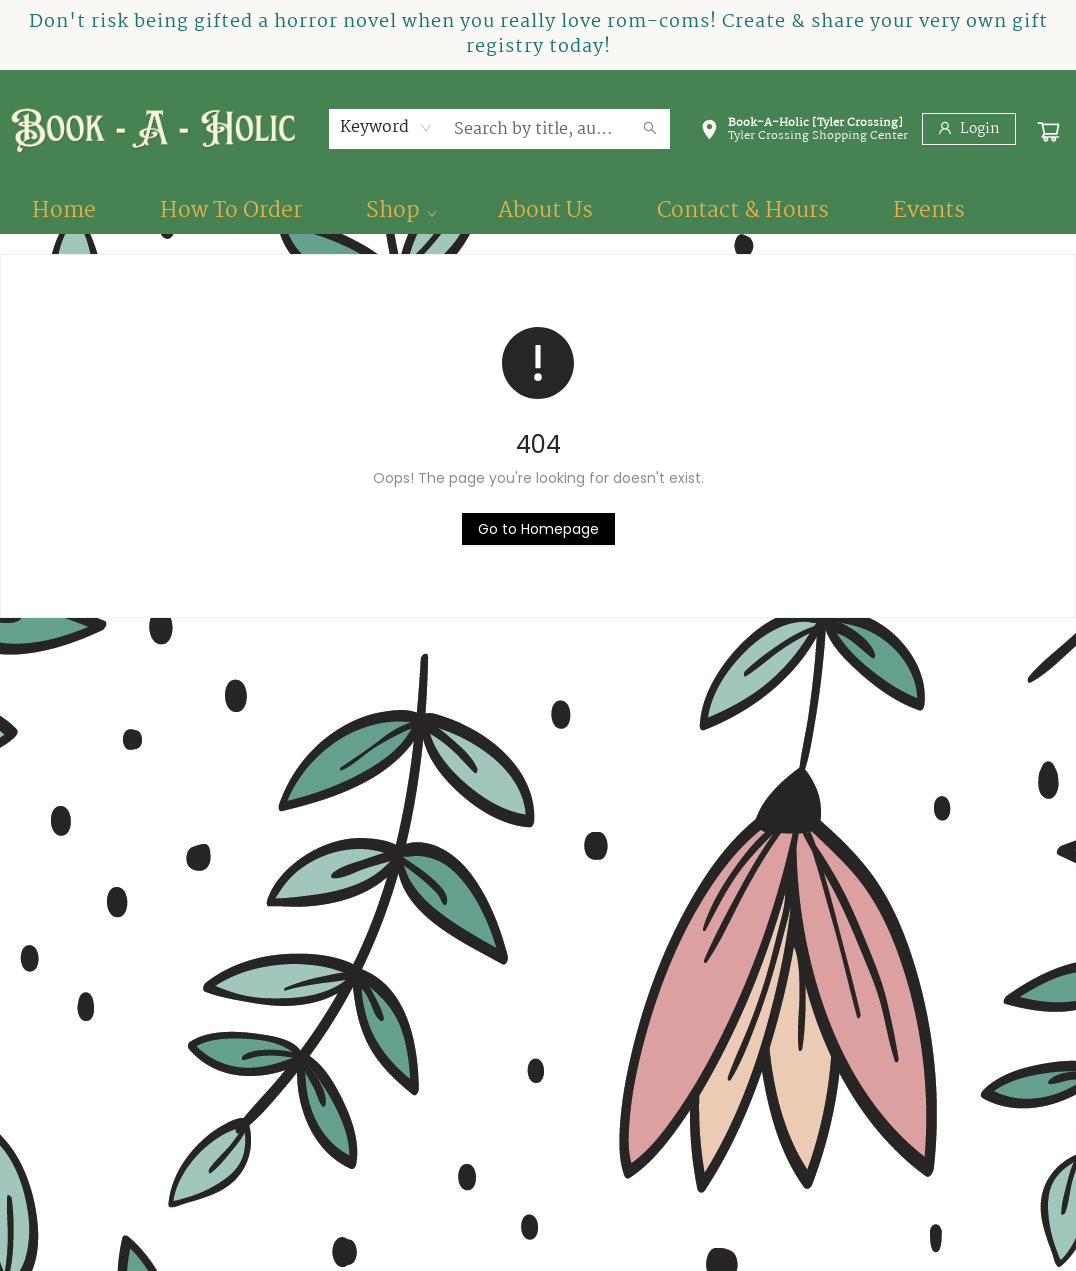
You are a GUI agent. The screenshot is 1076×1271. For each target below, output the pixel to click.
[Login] (969, 129)
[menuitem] (64, 211)
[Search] (650, 129)
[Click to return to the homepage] (538, 529)
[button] (804, 133)
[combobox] (386, 128)
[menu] (538, 211)
